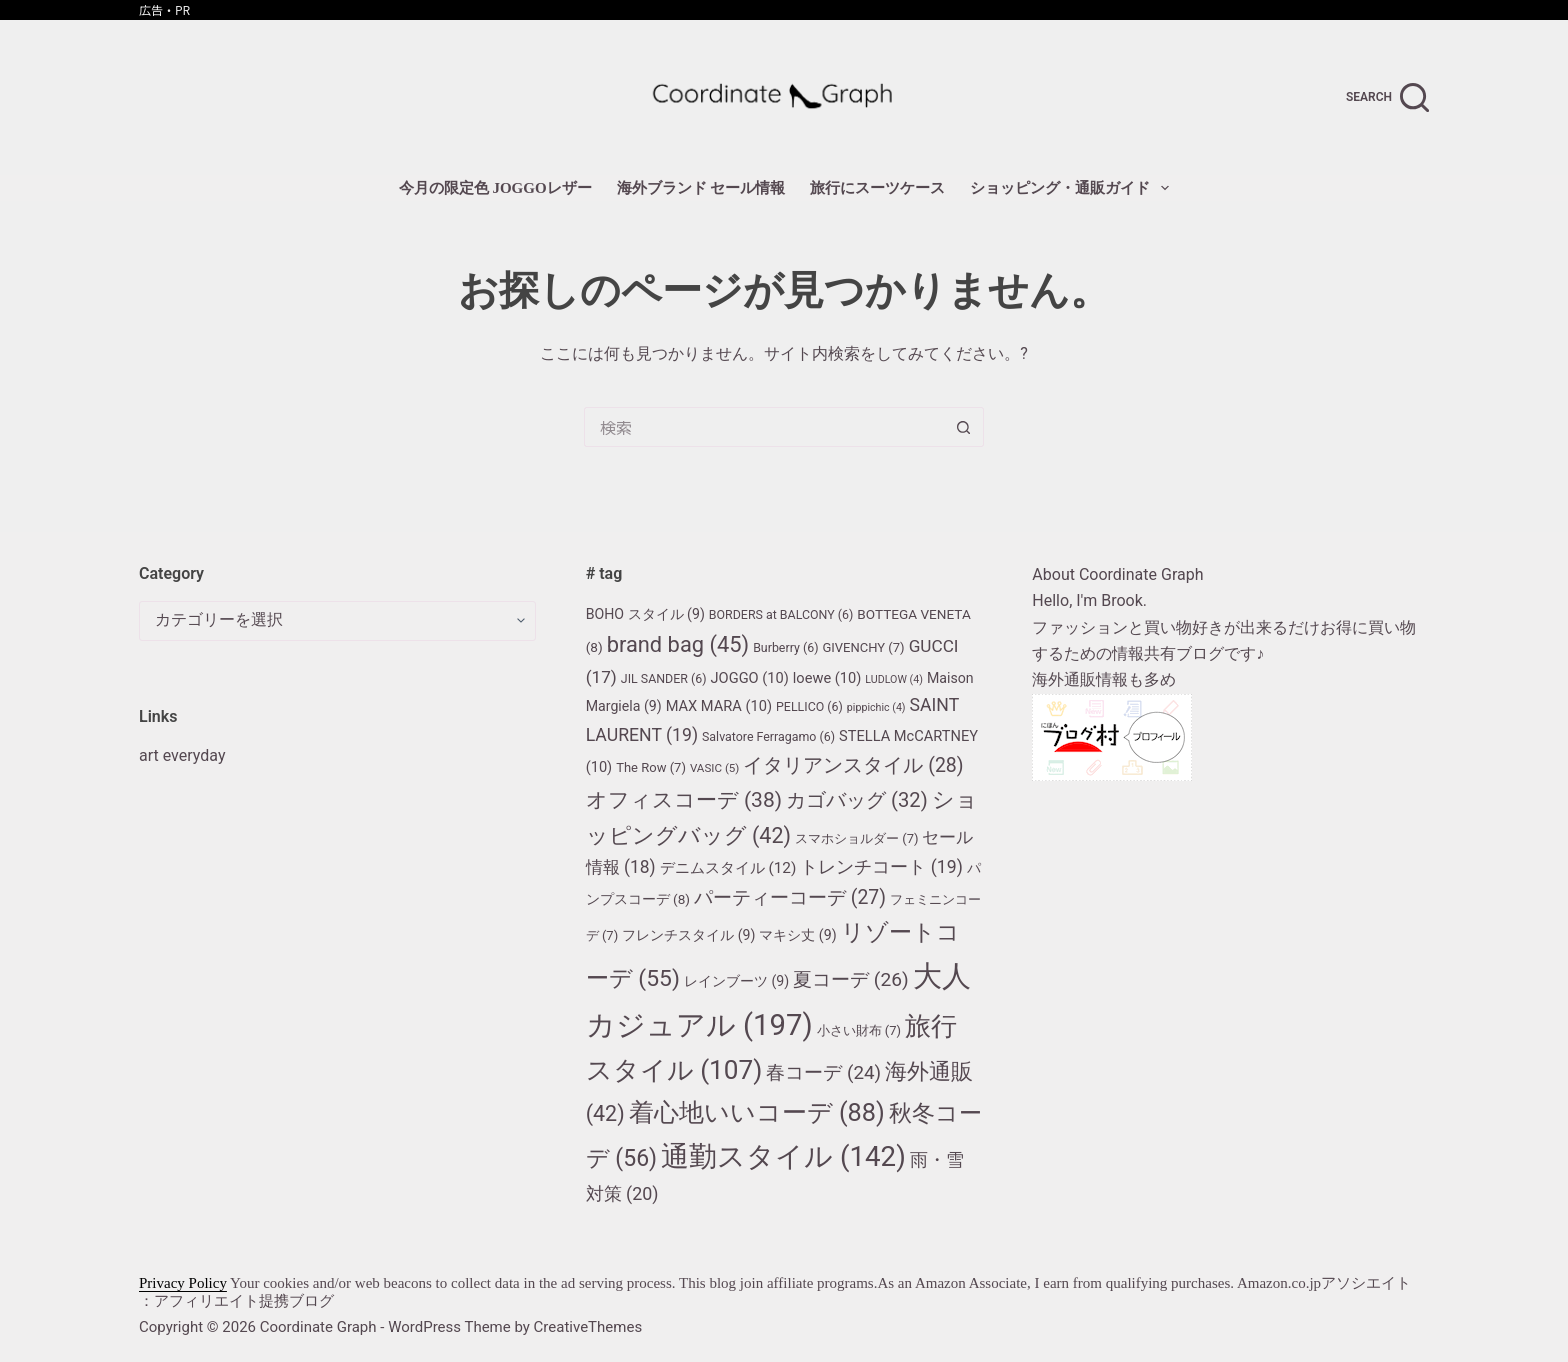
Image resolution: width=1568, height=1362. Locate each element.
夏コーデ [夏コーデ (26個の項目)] (851, 979)
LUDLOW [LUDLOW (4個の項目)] (894, 679)
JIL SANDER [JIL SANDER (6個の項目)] (664, 678)
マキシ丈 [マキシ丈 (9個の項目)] (797, 935)
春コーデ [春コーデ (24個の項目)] (823, 1073)
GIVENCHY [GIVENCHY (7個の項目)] (863, 647)
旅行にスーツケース (877, 188)
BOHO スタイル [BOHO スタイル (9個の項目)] (645, 614)
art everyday (182, 755)
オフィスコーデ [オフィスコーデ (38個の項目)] (684, 799)
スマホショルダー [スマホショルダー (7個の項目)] (857, 838)
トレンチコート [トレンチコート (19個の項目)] (881, 867)
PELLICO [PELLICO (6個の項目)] (809, 706)
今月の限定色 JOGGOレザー (495, 188)
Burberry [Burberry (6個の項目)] (785, 647)
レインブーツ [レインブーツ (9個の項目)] (736, 981)
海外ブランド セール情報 (701, 188)
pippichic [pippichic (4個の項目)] (876, 707)
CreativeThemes (588, 1327)
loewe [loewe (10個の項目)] (827, 678)
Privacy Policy (183, 1283)
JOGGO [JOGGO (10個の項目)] (750, 678)
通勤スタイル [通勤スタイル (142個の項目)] (783, 1156)
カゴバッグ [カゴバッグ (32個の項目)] (857, 800)
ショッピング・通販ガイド (1073, 188)
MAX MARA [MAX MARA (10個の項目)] (719, 706)
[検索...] (764, 427)
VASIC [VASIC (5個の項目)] (715, 768)
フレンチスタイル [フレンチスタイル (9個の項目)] (688, 935)
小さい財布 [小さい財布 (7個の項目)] (859, 1030)
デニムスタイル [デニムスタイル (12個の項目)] (728, 868)
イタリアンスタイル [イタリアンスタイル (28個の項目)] (853, 765)
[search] (1387, 97)
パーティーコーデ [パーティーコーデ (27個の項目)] (790, 897)
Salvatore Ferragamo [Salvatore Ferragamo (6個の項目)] (768, 736)
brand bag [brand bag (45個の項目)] (678, 644)
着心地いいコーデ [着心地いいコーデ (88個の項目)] (757, 1112)
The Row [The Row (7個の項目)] (651, 767)
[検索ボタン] (964, 427)
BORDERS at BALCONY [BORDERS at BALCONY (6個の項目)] (781, 614)
